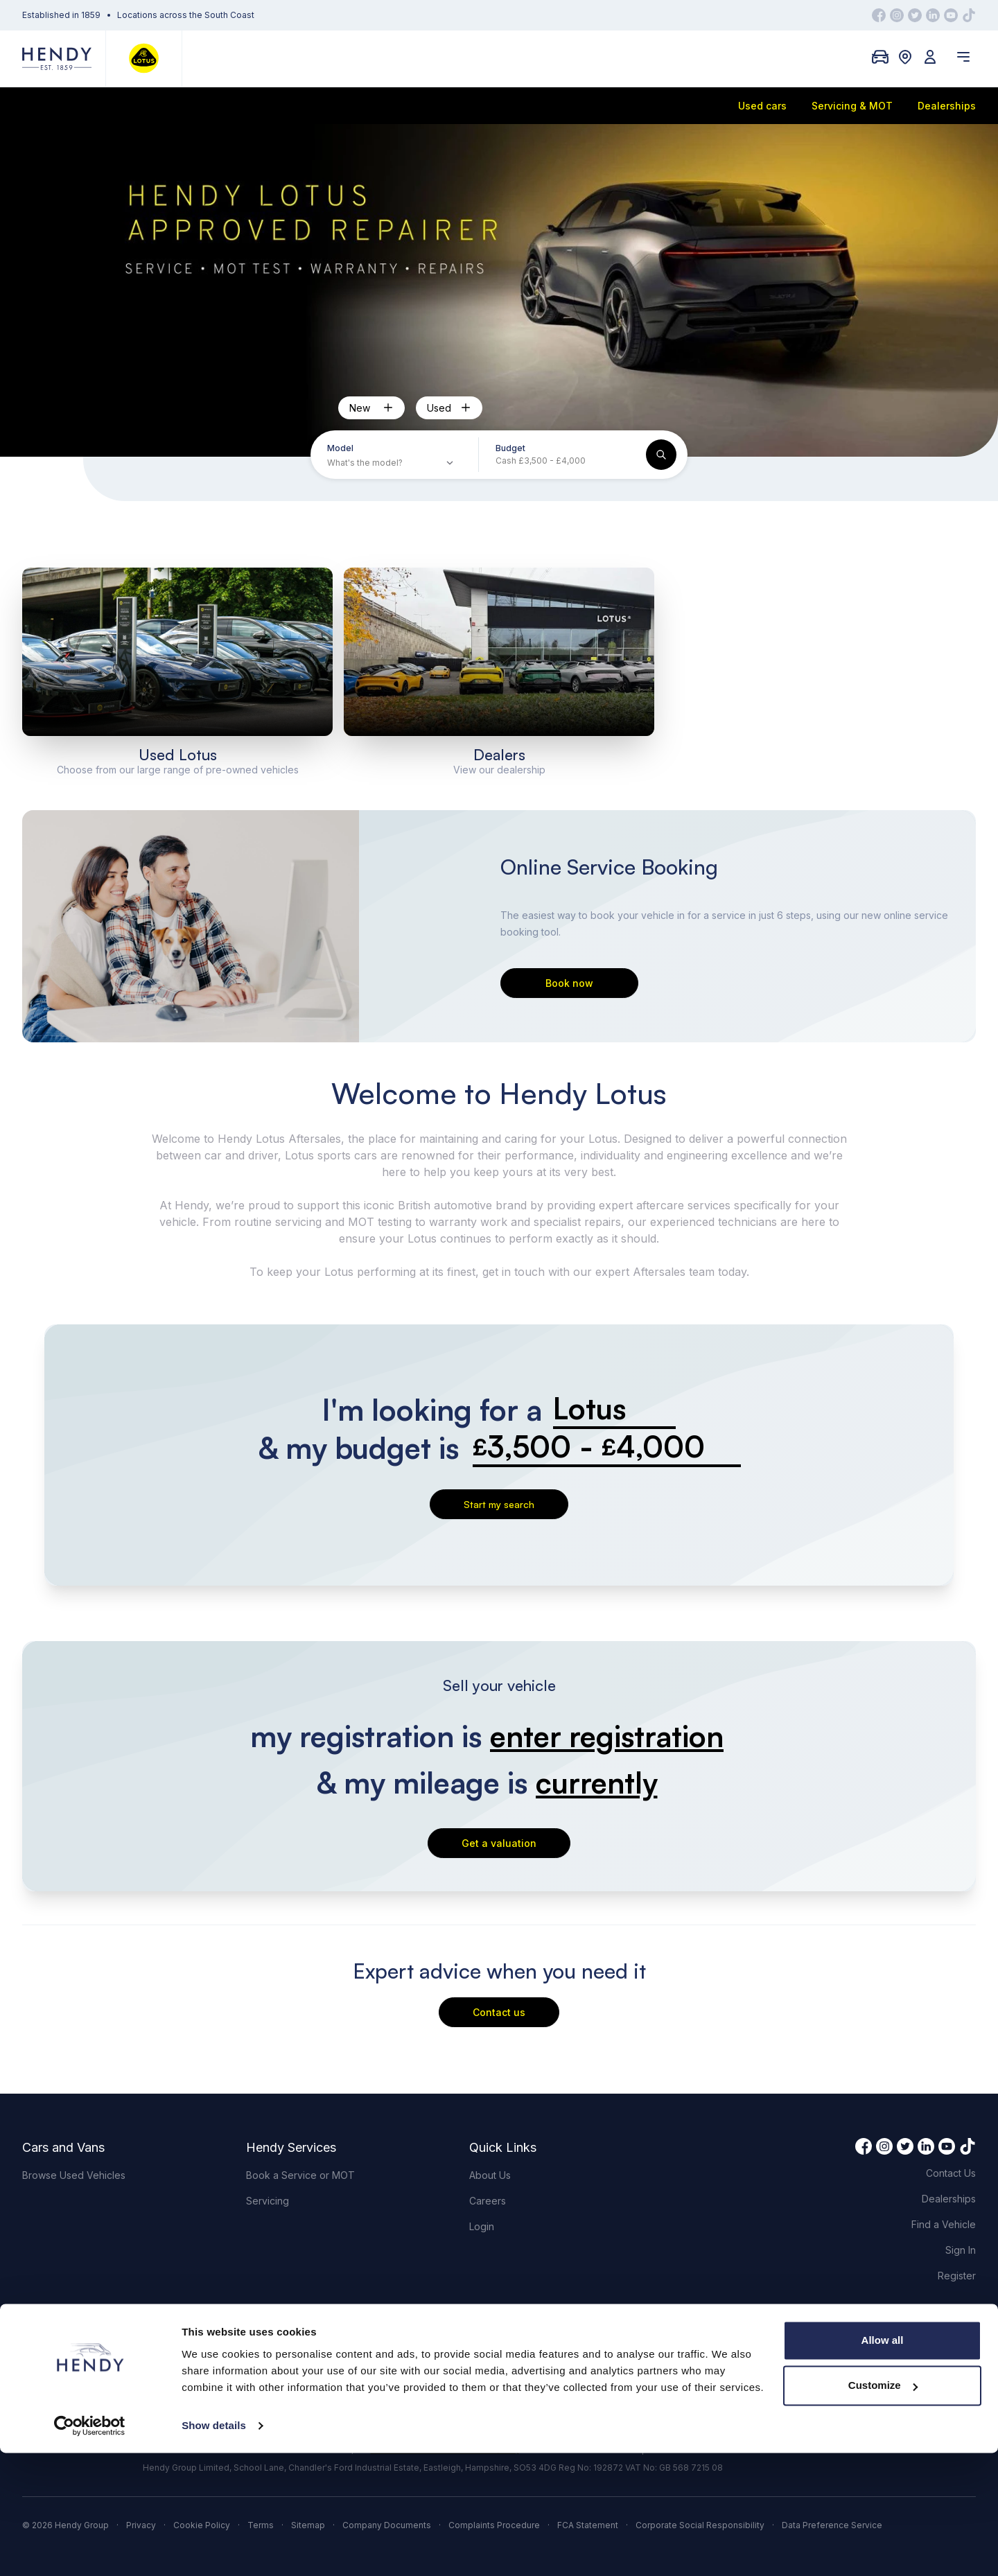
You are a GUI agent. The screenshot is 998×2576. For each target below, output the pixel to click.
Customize (883, 2508)
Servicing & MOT (852, 106)
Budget (510, 448)
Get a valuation (499, 1843)
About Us (490, 2175)
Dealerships (947, 106)
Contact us (499, 2012)
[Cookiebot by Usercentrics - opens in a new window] (89, 2549)
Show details (214, 2549)
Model (340, 448)
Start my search (499, 1504)
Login (481, 2226)
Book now (569, 983)
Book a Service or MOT (300, 2175)
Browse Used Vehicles (73, 2175)
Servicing (267, 2201)
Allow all (882, 2463)
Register (957, 2275)
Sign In (960, 2250)
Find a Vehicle (943, 2224)
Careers (487, 2201)
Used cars (762, 106)
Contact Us (951, 2173)
